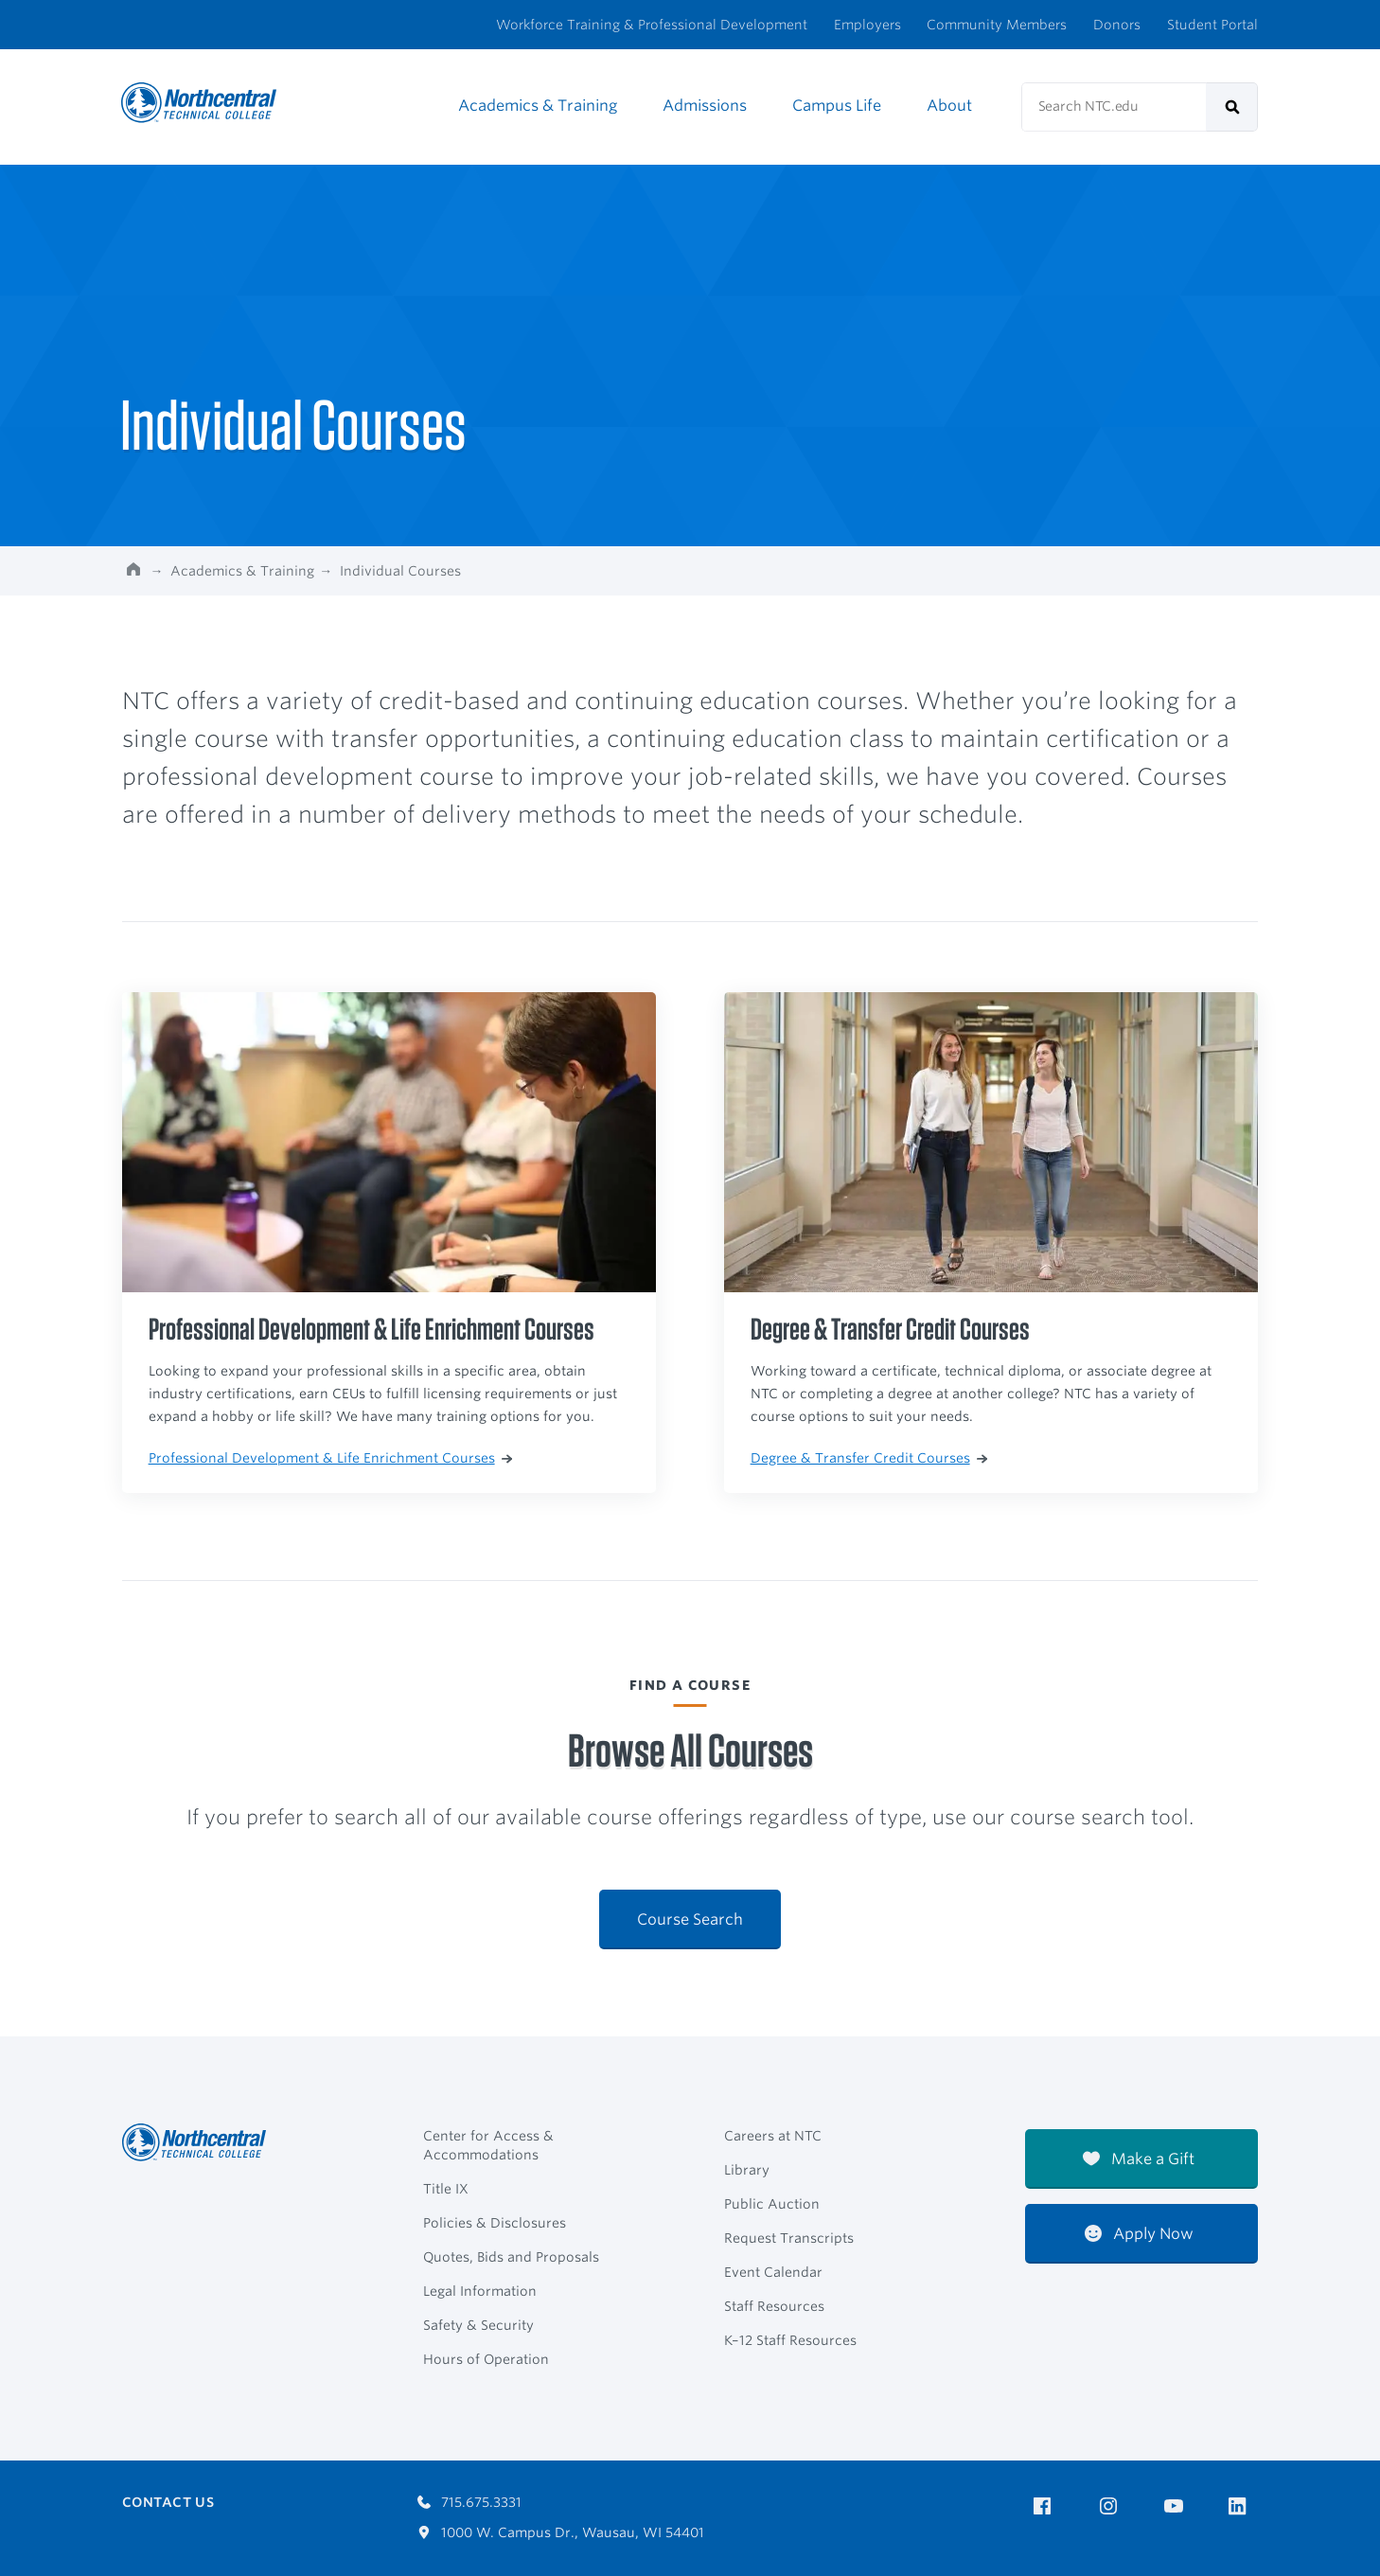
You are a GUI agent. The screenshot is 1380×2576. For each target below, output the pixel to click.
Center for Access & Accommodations (488, 2145)
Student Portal (1212, 24)
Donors (1117, 24)
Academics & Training (537, 106)
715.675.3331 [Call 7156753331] (469, 2502)
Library (747, 2169)
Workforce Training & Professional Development (651, 24)
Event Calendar (773, 2272)
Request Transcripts (789, 2238)
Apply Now (1139, 2234)
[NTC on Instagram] (1111, 2506)
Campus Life (836, 106)
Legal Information (480, 2291)
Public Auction (772, 2204)
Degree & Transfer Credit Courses (869, 1458)
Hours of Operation (486, 2359)
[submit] (1232, 107)
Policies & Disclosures (494, 2222)
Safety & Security (478, 2325)
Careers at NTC (773, 2135)
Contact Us (168, 2502)
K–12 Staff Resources (790, 2340)
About (949, 106)
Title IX (446, 2188)
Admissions (705, 106)
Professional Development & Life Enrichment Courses (330, 1458)
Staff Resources (774, 2306)
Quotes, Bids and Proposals (511, 2257)
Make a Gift (1138, 2159)
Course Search (690, 1919)
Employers (867, 24)
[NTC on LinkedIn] (1243, 2508)
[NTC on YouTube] (1177, 2506)
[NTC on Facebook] (1045, 2506)
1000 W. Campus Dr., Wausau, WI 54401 (560, 2532)
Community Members (997, 24)
